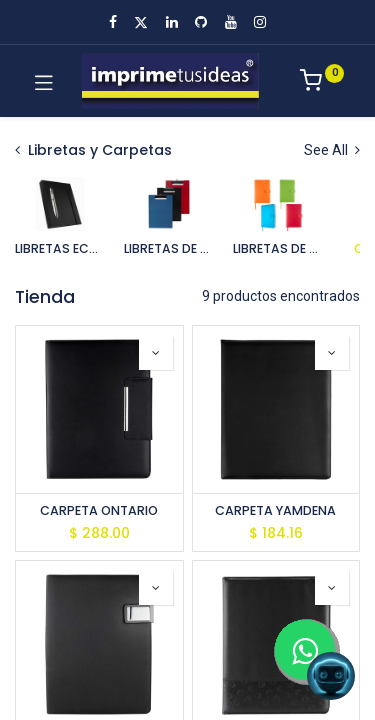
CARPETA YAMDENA (275, 510)
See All (332, 150)
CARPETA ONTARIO (99, 510)
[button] (156, 353)
